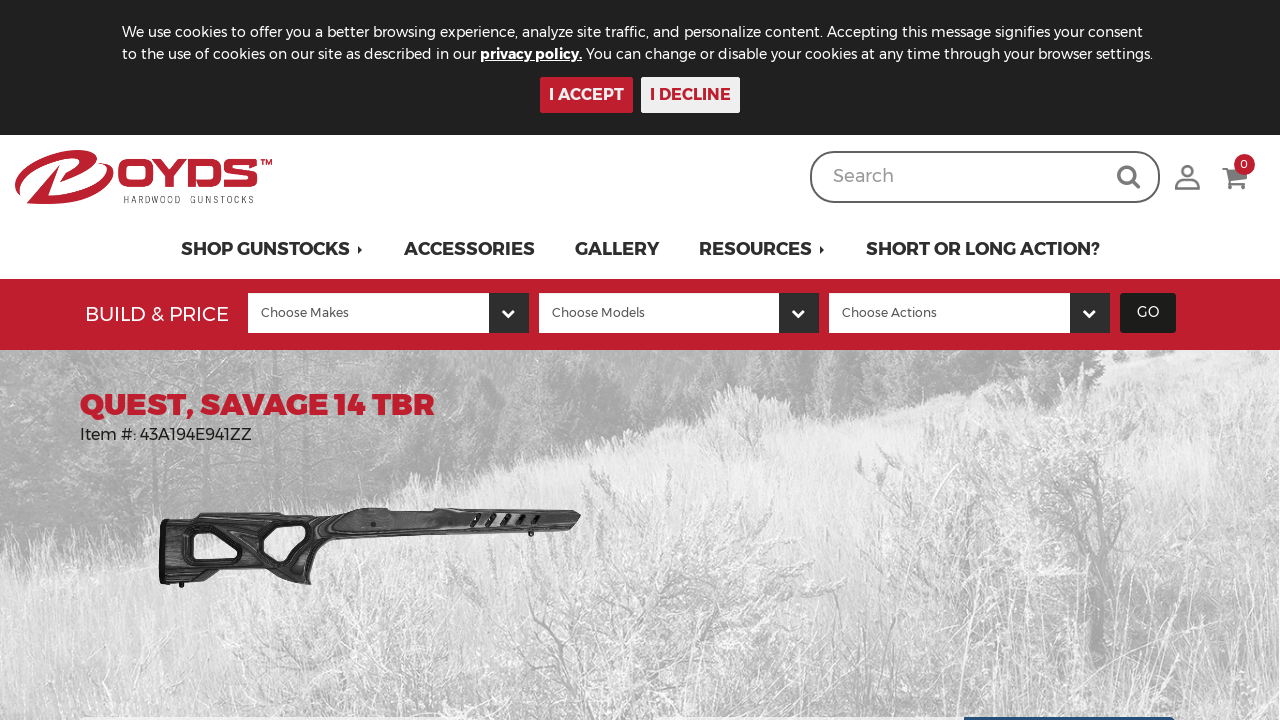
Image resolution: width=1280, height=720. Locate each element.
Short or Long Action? (983, 249)
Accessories (469, 249)
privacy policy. (531, 54)
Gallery (617, 249)
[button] (272, 249)
